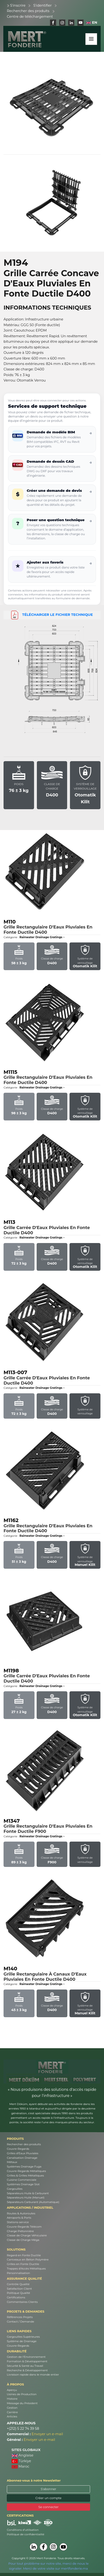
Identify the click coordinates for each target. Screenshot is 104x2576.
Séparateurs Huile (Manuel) (25, 2197)
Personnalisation (18, 2273)
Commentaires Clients (22, 2302)
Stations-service (18, 2222)
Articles (12, 2416)
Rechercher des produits (28, 11)
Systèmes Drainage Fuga (24, 2166)
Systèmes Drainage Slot (23, 2184)
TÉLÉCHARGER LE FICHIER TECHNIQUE (52, 615)
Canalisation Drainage (22, 2157)
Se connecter (48, 2507)
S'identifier (42, 5)
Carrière (12, 2412)
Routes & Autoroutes (21, 2213)
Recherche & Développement (27, 2370)
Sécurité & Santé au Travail (25, 2365)
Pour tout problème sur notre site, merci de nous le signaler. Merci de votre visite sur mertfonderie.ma (48, 2566)
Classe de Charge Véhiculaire (27, 2235)
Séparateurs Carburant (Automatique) (33, 2202)
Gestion (12, 2407)
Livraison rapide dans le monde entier (33, 2374)
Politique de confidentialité (25, 2534)
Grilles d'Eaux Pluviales (22, 2153)
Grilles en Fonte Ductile (23, 2264)
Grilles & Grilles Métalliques (25, 2175)
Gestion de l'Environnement (26, 2356)
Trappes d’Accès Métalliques (26, 2268)
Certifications (16, 2297)
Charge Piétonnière (20, 2231)
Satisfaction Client (19, 2288)
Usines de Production (22, 2394)
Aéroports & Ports (19, 2217)
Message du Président (22, 2403)
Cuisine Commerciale (21, 2179)
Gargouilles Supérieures (23, 2336)
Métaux (12, 2162)
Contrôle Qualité (18, 2284)
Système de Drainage (21, 2341)
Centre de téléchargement (30, 16)
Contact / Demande (20, 2321)
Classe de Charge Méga (23, 2240)
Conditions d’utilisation (23, 2530)
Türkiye (21, 2461)
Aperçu (12, 2390)
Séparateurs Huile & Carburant (28, 2193)
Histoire (12, 2398)
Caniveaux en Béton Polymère (27, 2259)
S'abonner (48, 2489)
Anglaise (23, 2455)
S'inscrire (18, 5)
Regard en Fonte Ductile (24, 2255)
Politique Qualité (18, 2293)
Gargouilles (14, 2188)
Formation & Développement (27, 2361)
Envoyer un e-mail (47, 2434)
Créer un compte (48, 2498)
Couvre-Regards (18, 2148)
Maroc (21, 2466)
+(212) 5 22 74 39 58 (23, 2428)
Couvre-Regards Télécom (24, 2226)
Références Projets (20, 2317)
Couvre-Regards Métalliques (26, 2171)
